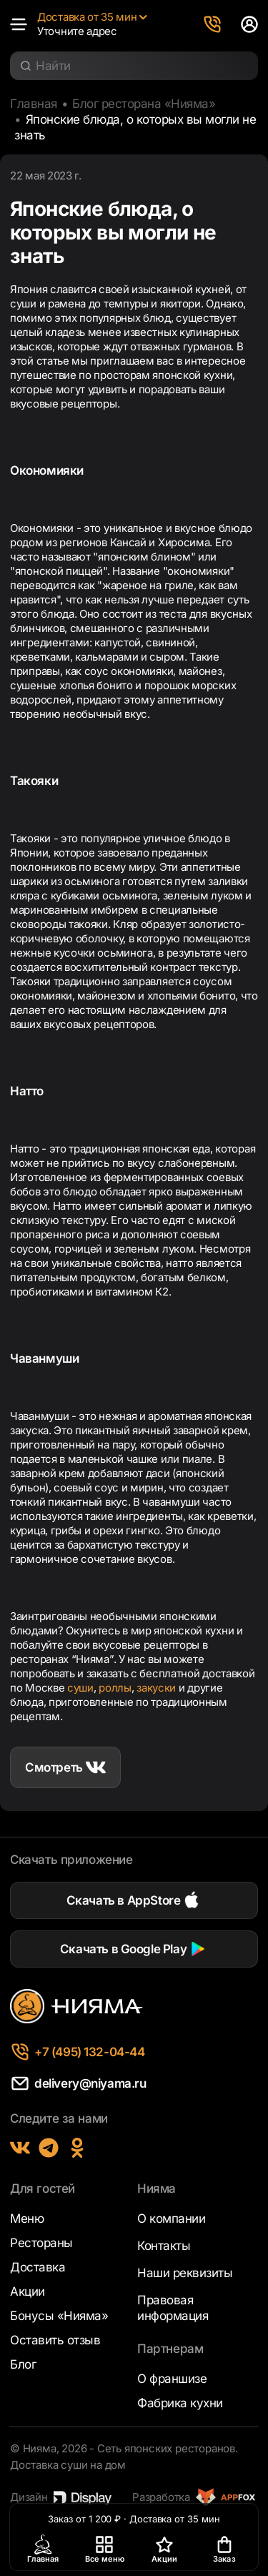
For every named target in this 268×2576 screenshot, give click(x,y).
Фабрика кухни (180, 2403)
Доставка (37, 2267)
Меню (27, 2218)
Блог (23, 2364)
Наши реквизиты (184, 2273)
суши (80, 1687)
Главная (33, 104)
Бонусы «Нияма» (59, 2316)
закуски (156, 1687)
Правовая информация (172, 2308)
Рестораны (41, 2243)
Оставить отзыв (55, 2340)
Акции (27, 2291)
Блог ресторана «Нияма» (143, 104)
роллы (115, 1687)
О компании (171, 2218)
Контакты (163, 2246)
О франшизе (172, 2379)
